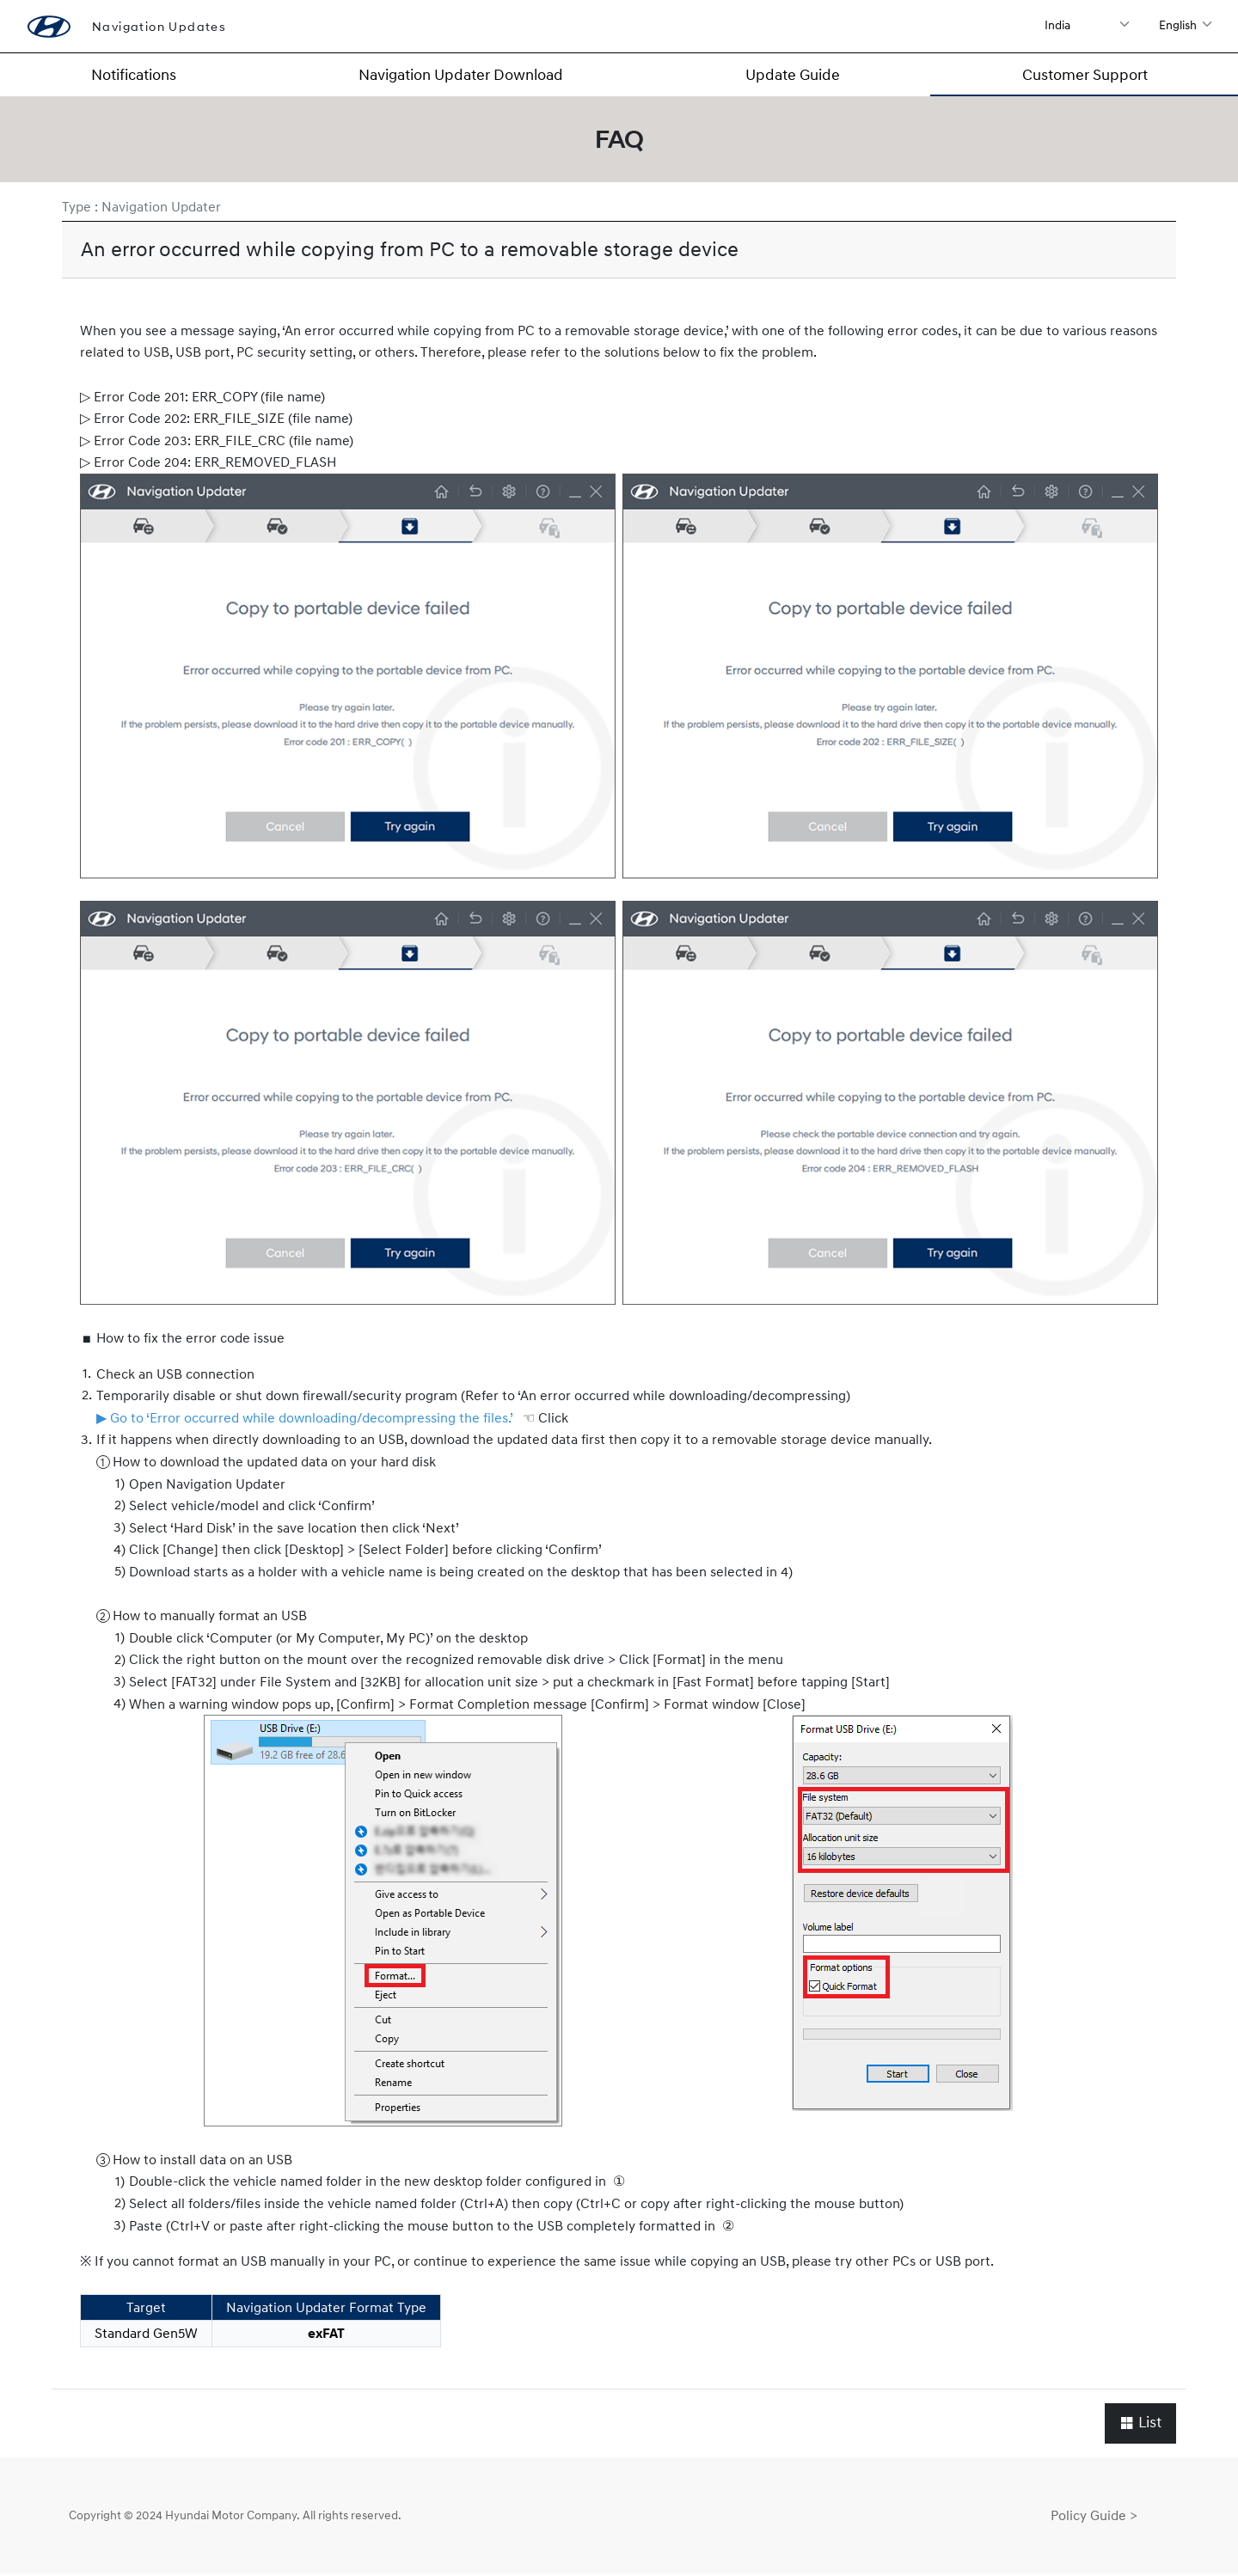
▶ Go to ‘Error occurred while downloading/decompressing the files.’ (304, 1419)
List (1140, 2424)
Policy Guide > (1094, 2516)
